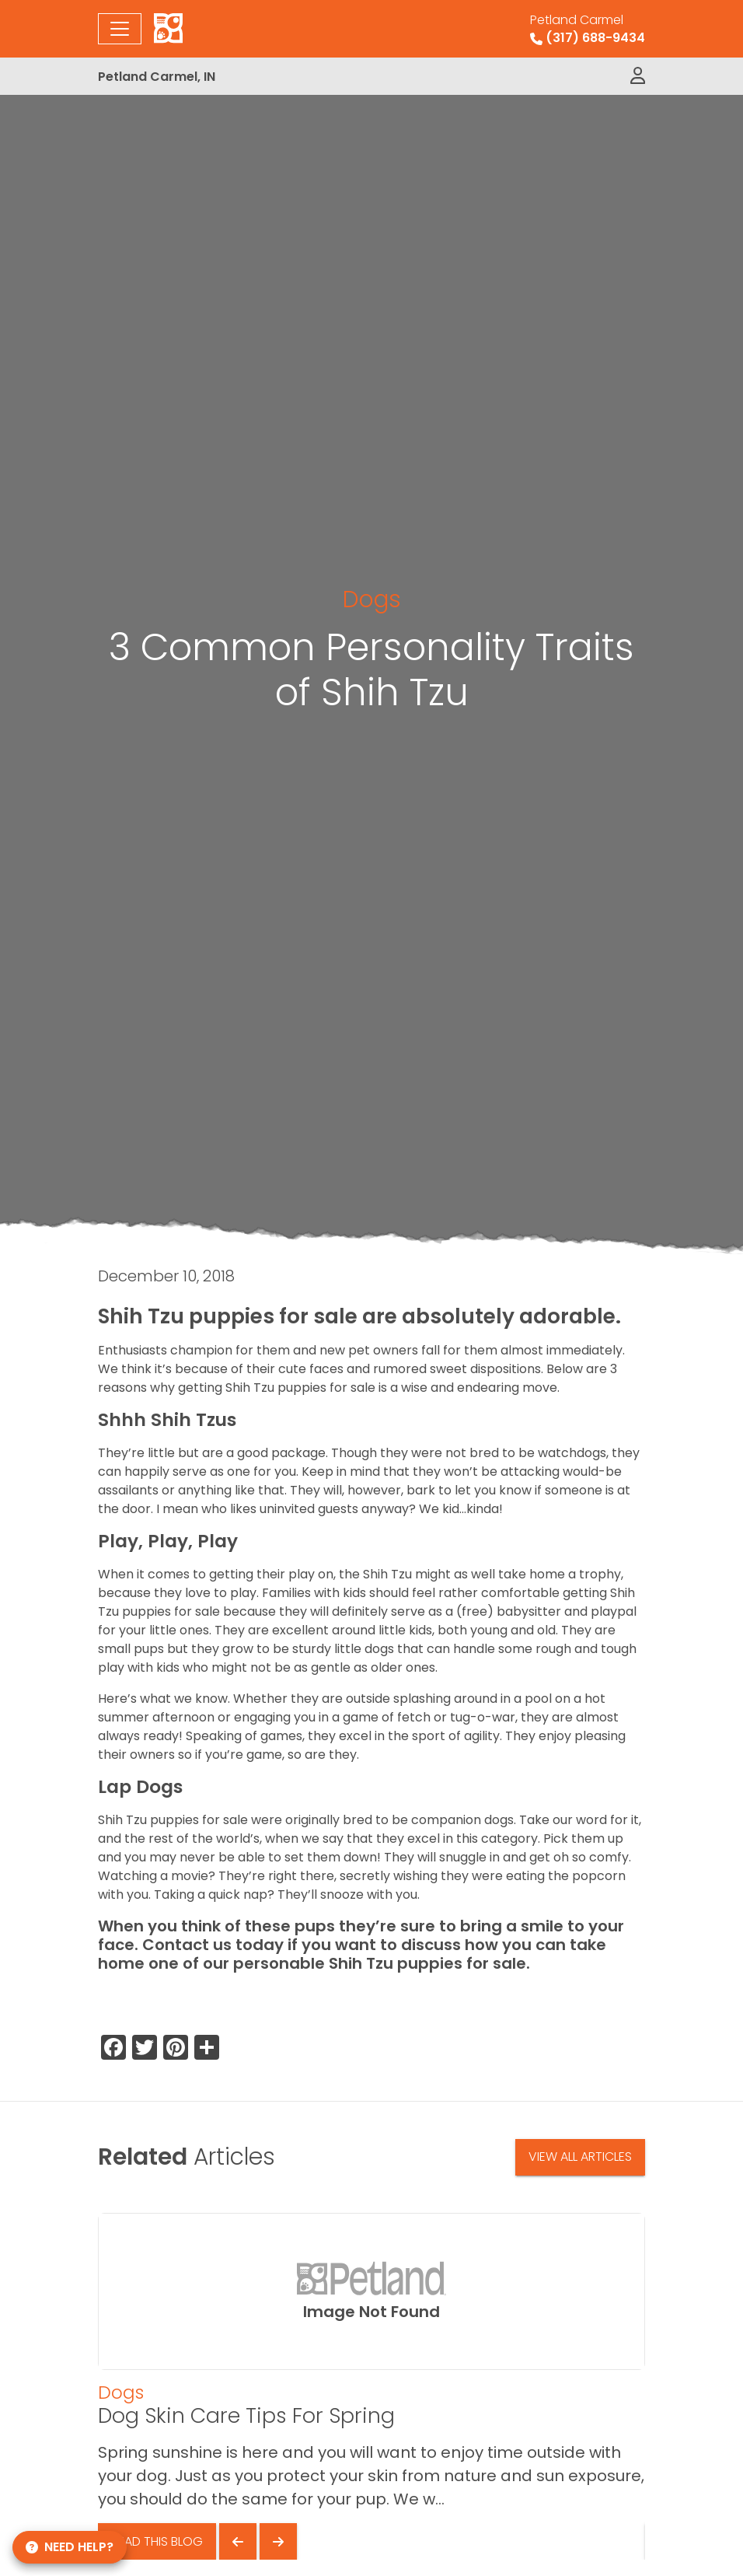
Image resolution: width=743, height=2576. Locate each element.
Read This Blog (157, 2541)
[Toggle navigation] (119, 28)
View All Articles (580, 2156)
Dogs (372, 599)
